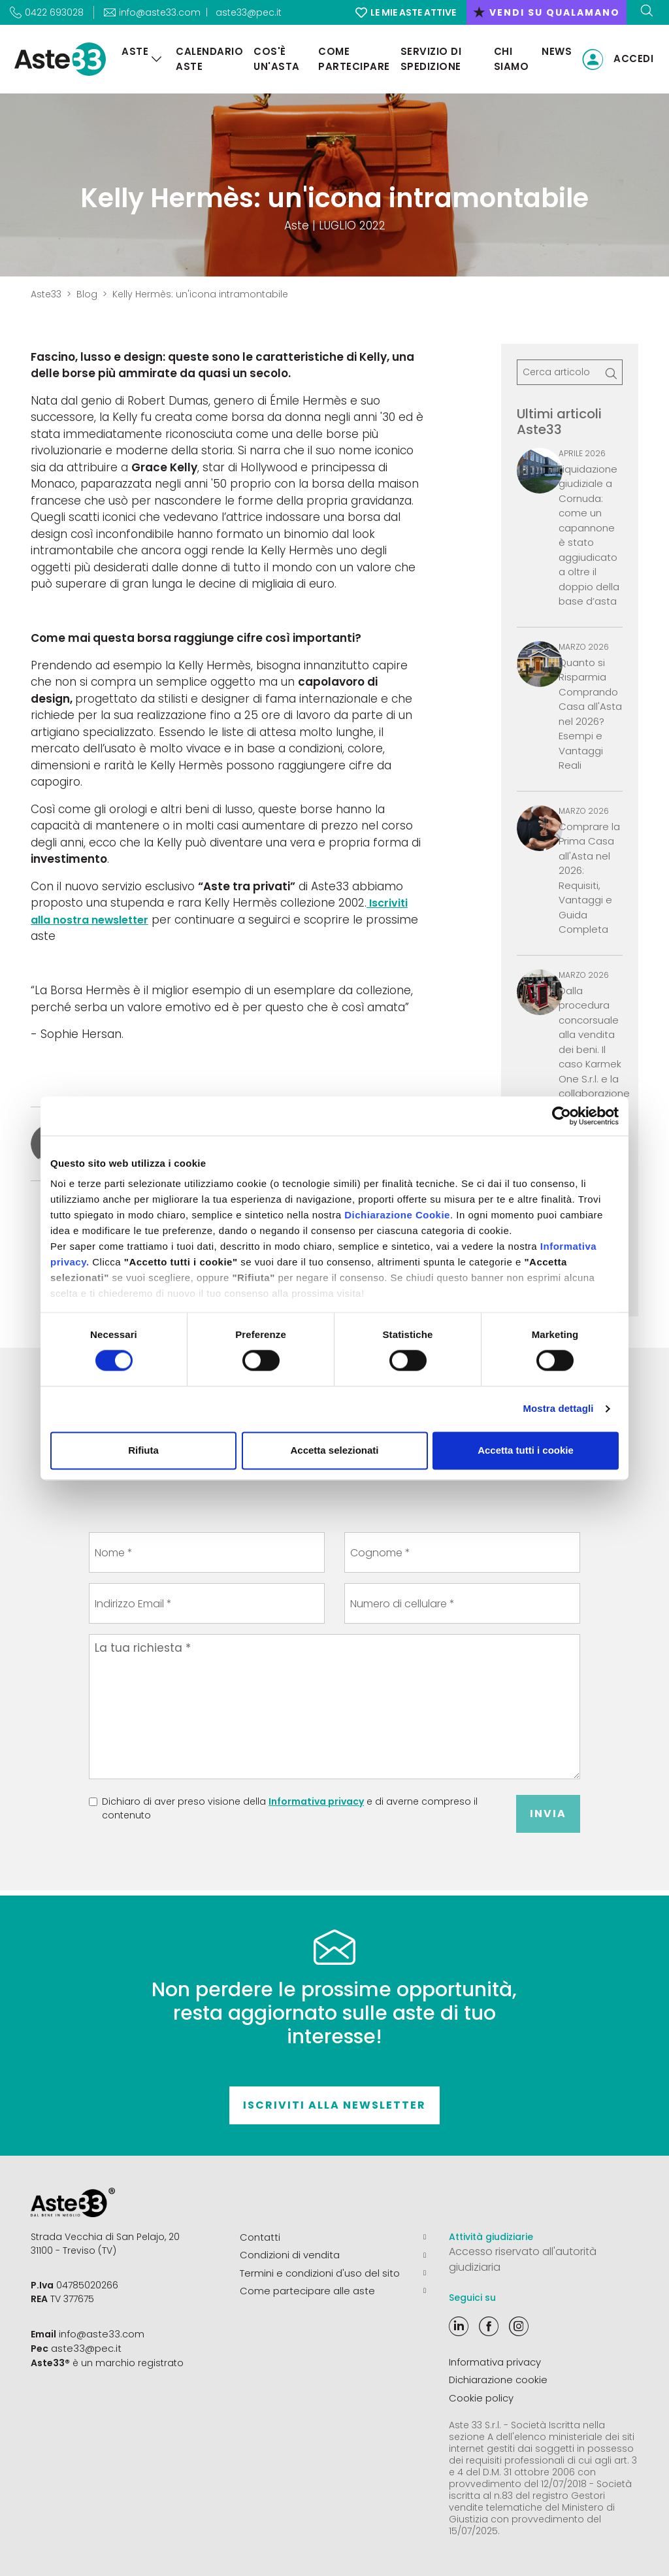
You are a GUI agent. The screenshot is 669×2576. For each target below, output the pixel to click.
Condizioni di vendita (333, 2253)
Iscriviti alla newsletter (334, 2105)
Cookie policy (480, 2395)
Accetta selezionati (334, 1450)
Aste (131, 51)
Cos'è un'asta (273, 58)
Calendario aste (205, 58)
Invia (548, 1813)
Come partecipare (351, 58)
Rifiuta (143, 1450)
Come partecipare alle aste (333, 2287)
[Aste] (152, 59)
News (557, 51)
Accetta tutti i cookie (526, 1450)
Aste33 (46, 294)
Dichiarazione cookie (497, 2378)
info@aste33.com (99, 2333)
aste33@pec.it (249, 12)
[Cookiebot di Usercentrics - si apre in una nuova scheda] (561, 1116)
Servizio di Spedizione (428, 58)
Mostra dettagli (558, 1408)
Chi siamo (510, 58)
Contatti (333, 2236)
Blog (86, 294)
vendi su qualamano (546, 12)
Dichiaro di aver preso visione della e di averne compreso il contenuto (290, 1808)
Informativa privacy (316, 1801)
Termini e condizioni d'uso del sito (333, 2270)
